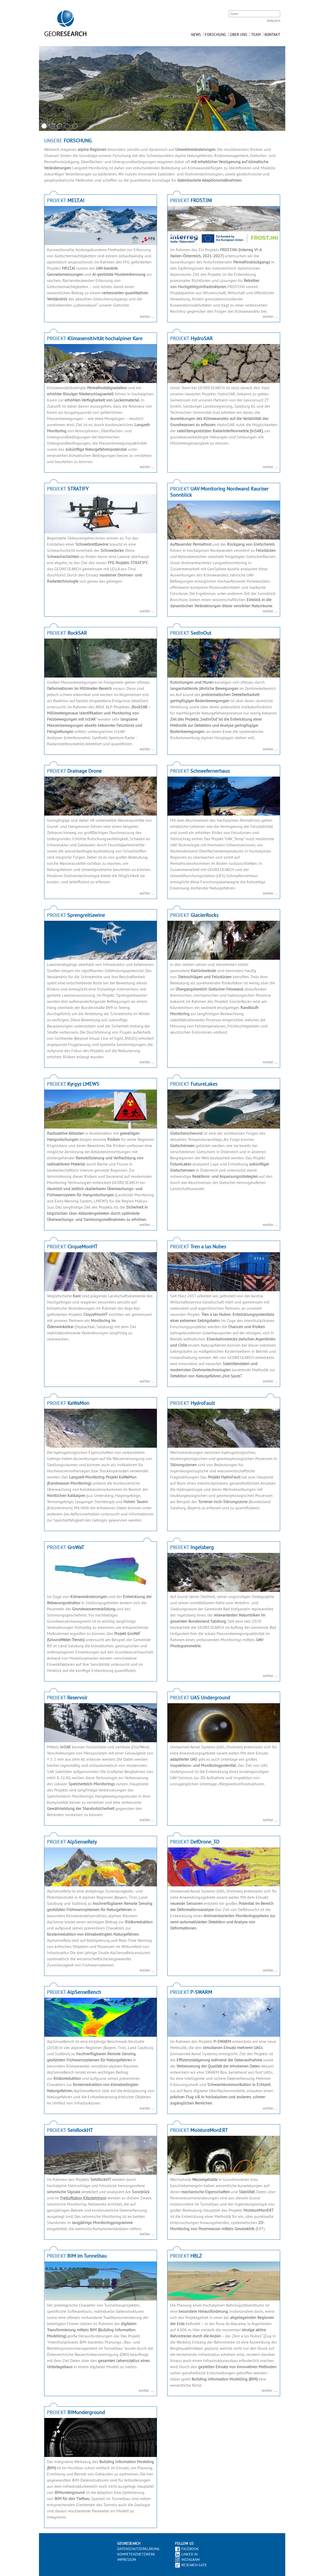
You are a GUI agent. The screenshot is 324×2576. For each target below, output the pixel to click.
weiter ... (147, 316)
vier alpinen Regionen (83, 2047)
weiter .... (146, 2390)
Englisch (273, 21)
